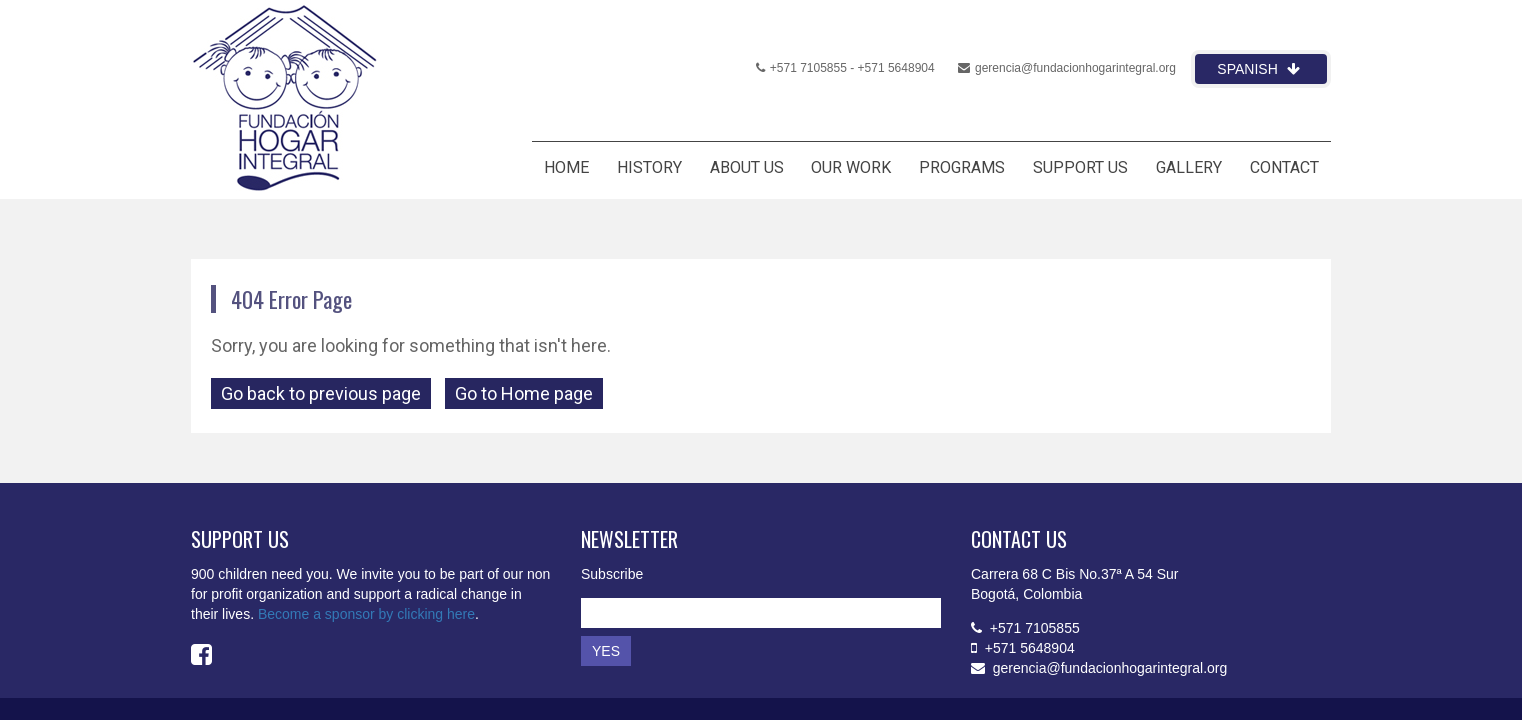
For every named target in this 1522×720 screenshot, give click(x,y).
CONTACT (1284, 167)
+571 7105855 (801, 68)
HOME (566, 167)
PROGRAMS (962, 167)
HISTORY (649, 167)
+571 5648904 (896, 68)
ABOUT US (747, 167)
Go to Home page (524, 393)
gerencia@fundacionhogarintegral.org (1067, 68)
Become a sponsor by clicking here (366, 614)
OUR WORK (851, 167)
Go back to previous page (321, 393)
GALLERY (1189, 167)
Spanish (1258, 69)
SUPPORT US (1080, 167)
